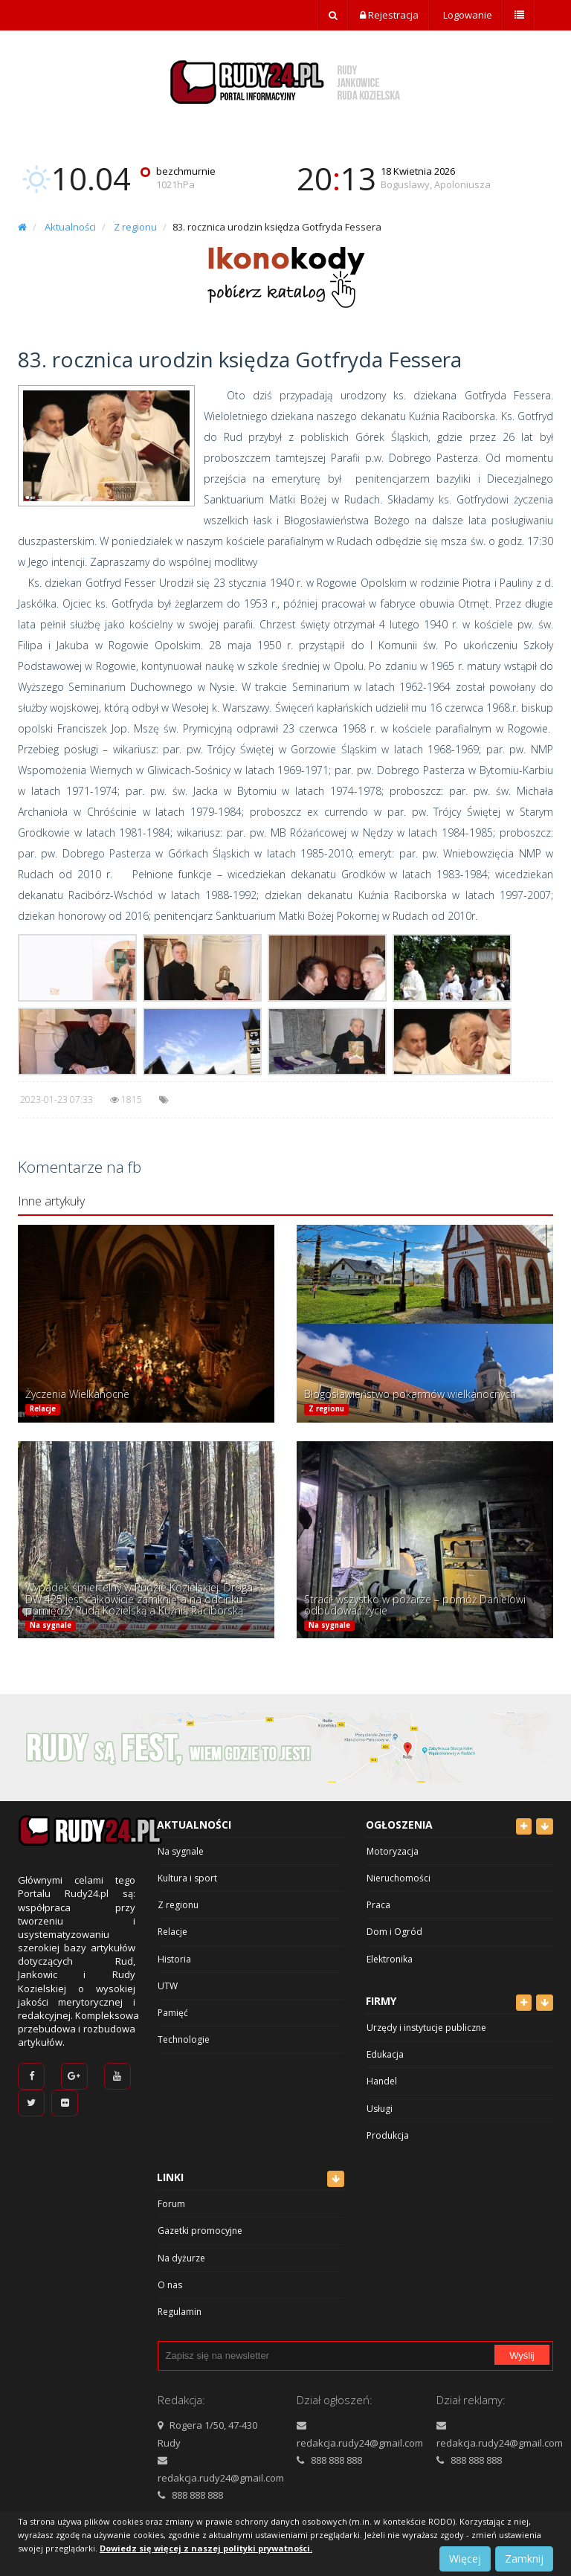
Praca (378, 1905)
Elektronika (390, 1959)
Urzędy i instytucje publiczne (426, 2027)
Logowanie (466, 15)
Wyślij (522, 2355)
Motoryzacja (393, 1851)
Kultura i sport (187, 1878)
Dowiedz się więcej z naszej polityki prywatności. (206, 2548)
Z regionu (135, 227)
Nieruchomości (398, 1878)
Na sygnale (50, 1625)
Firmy (381, 2001)
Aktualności (70, 227)
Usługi (380, 2108)
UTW (168, 1986)
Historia (174, 1959)
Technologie (184, 2039)
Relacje (43, 1409)
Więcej (465, 2558)
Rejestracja (389, 15)
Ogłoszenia (399, 1824)
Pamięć (173, 2012)
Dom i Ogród (394, 1931)
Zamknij (524, 2558)
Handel (382, 2081)
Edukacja (385, 2054)
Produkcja (388, 2135)
